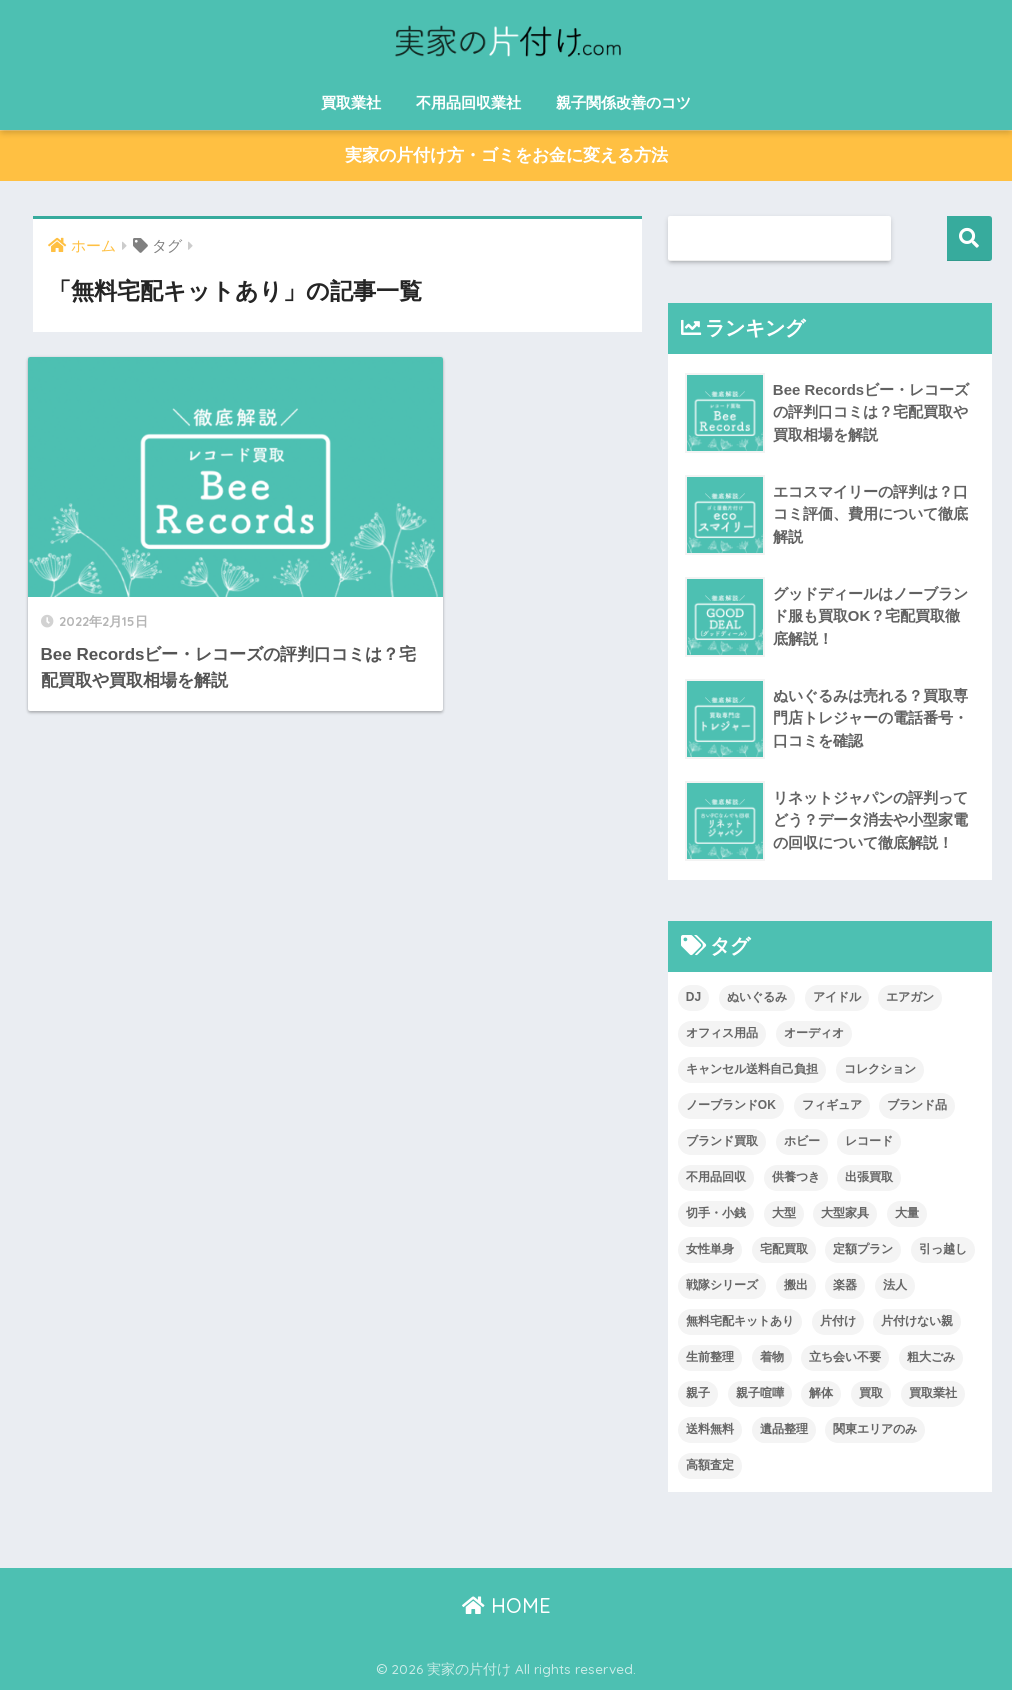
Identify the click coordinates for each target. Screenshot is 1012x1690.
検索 (969, 238)
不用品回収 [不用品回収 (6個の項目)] (716, 1177)
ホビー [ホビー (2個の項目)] (802, 1141)
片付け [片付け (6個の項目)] (838, 1321)
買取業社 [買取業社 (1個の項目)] (933, 1393)
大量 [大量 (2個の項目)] (907, 1213)
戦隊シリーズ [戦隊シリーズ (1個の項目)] (722, 1285)
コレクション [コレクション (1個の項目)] (880, 1070)
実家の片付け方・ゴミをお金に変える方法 (506, 156)
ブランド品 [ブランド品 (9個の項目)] (917, 1105)
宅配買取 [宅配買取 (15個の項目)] (784, 1249)
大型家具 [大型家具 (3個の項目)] (845, 1213)
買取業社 (351, 102)
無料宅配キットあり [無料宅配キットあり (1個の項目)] (740, 1321)
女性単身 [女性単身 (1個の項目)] (710, 1249)
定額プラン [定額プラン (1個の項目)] (863, 1249)
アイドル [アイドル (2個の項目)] (837, 998)
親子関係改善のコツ (623, 102)
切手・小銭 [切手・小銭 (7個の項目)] (716, 1213)
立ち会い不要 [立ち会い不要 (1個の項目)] (845, 1357)
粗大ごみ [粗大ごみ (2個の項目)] (931, 1357)
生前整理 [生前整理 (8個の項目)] (710, 1357)
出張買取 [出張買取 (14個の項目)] (869, 1177)
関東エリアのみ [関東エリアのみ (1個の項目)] (875, 1429)
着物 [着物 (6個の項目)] (772, 1357)
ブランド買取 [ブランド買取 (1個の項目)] (722, 1141)
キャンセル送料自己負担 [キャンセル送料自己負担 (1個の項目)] (752, 1070)
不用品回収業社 (468, 102)
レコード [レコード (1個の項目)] (869, 1141)
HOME (506, 1605)
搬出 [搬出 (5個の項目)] (796, 1285)
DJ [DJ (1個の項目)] (693, 998)
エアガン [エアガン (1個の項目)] (910, 998)
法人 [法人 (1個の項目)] (895, 1285)
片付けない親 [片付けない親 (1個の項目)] (917, 1321)
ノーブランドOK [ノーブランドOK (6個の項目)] (731, 1105)
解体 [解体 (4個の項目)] (821, 1393)
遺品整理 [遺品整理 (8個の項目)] (784, 1429)
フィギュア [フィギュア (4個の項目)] (832, 1105)
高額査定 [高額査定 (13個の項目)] (710, 1465)
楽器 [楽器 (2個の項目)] (845, 1285)
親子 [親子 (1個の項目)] (698, 1393)
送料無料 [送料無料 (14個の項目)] (710, 1429)
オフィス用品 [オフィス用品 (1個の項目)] (722, 1034)
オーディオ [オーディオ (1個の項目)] (814, 1034)
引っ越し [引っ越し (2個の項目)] (943, 1249)
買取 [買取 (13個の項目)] (871, 1393)
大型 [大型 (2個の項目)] (784, 1213)
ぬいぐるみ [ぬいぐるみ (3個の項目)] (757, 998)
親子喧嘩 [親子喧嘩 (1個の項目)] (760, 1393)
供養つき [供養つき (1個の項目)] (796, 1177)
